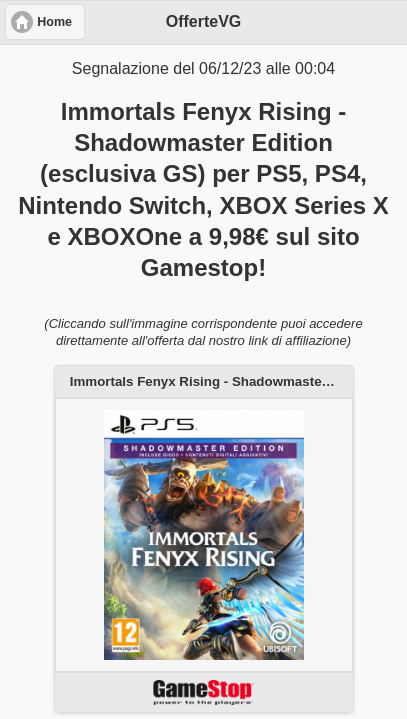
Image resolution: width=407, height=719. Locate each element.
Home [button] (54, 22)
